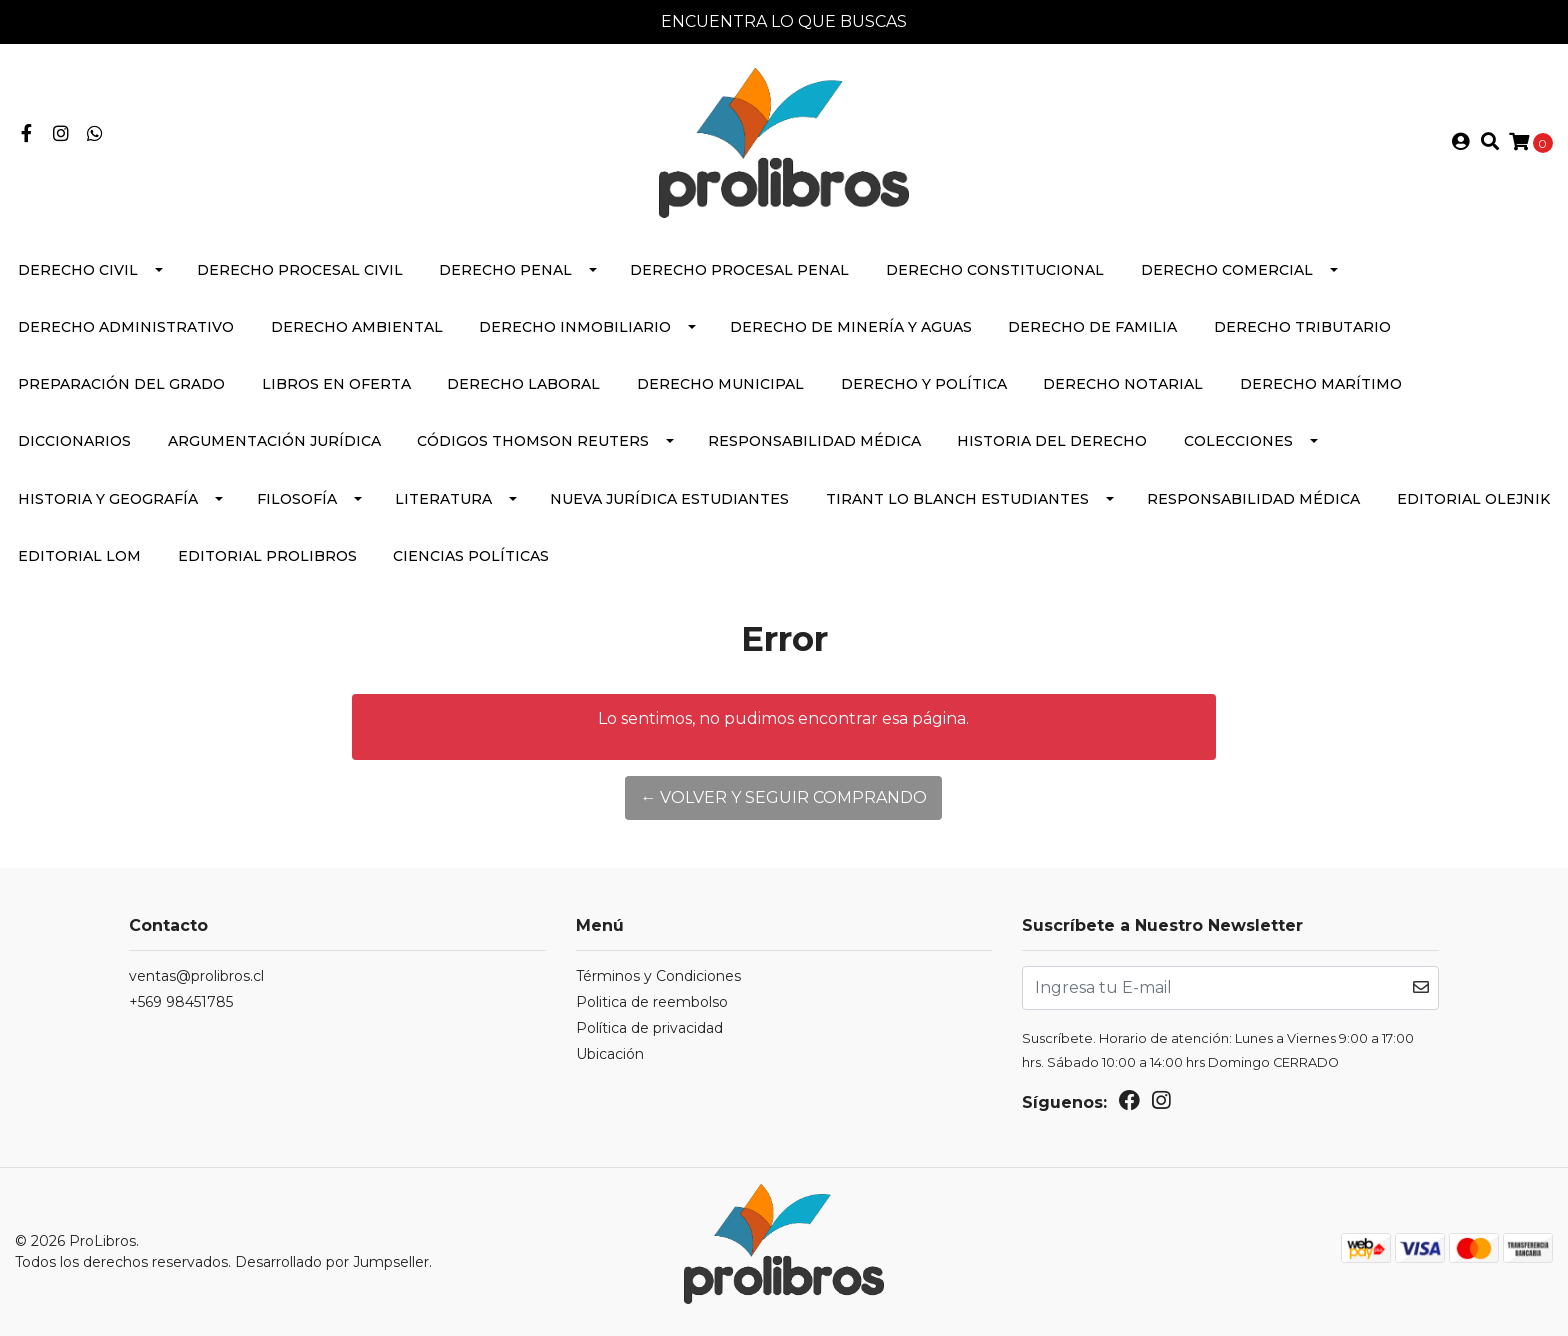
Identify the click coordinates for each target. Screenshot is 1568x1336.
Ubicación (610, 1054)
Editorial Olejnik (1473, 499)
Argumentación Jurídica (274, 441)
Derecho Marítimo (1321, 384)
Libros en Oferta (336, 384)
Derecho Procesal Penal (739, 270)
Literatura (443, 499)
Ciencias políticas (471, 556)
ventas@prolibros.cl (196, 976)
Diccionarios (74, 441)
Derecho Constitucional (995, 270)
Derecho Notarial (1123, 384)
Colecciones (1238, 441)
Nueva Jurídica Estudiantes (669, 499)
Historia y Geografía (108, 499)
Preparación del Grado (121, 384)
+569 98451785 (181, 1002)
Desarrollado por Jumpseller (332, 1262)
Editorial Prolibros (267, 556)
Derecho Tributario (1302, 327)
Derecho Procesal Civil (300, 270)
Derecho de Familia (1092, 327)
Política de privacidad (649, 1028)
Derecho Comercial (1227, 270)
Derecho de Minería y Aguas (851, 327)
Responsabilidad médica (814, 441)
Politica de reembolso (652, 1002)
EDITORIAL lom (79, 556)
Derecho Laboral (523, 384)
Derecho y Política (924, 384)
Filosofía (297, 499)
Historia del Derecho (1052, 441)
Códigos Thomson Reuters (533, 441)
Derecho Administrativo (126, 327)
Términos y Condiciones (658, 976)
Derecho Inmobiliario (575, 327)
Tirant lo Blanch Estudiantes (957, 499)
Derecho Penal (505, 270)
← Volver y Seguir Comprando (783, 797)
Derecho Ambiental (357, 327)
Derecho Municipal (720, 384)
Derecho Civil (78, 270)
